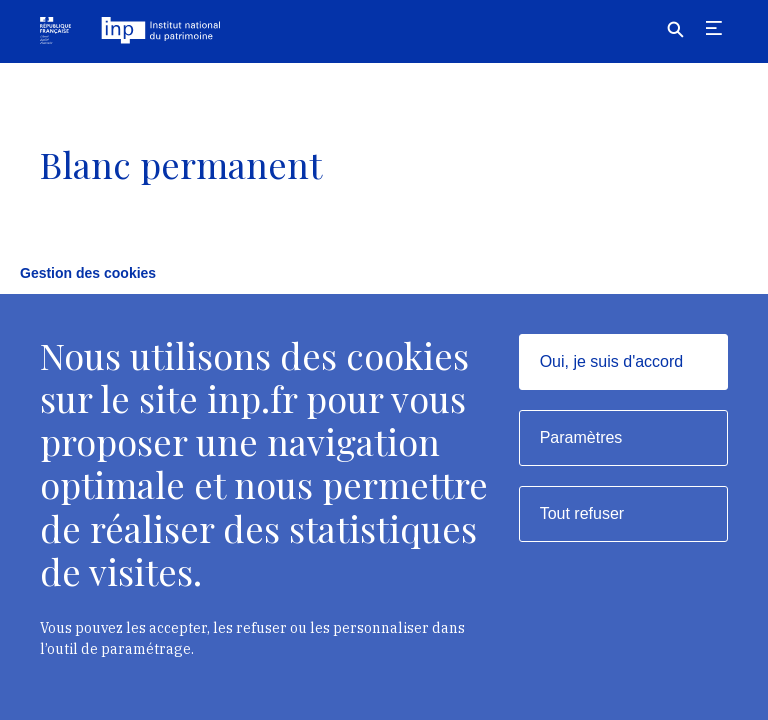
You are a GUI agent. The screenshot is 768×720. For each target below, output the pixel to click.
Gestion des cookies (88, 273)
